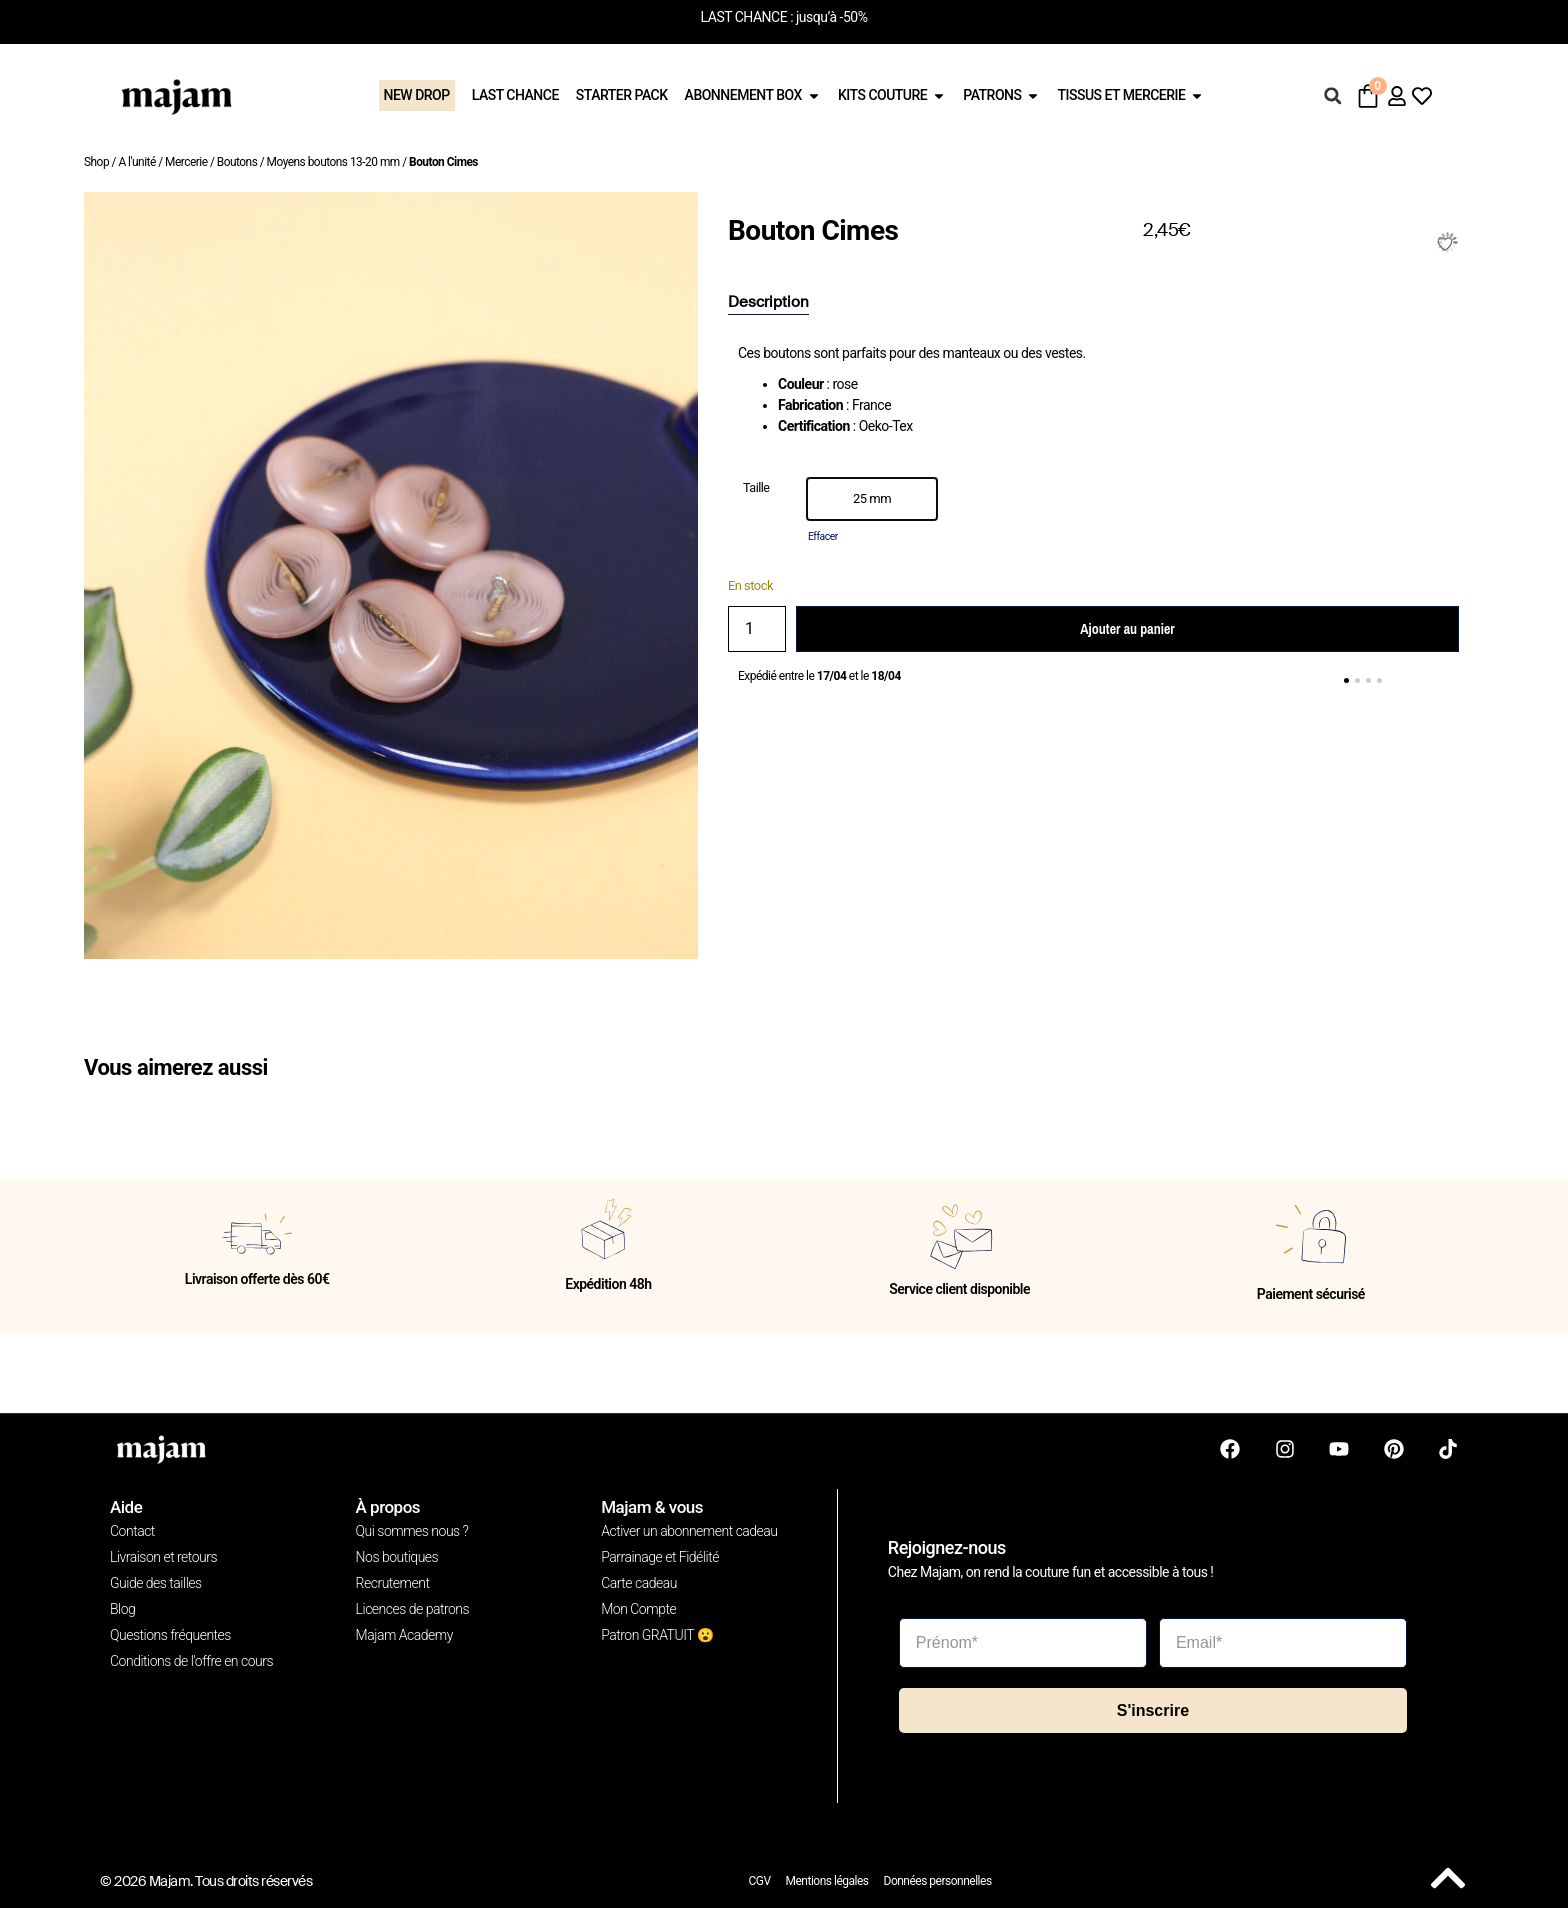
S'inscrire (1153, 1710)
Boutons (237, 162)
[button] (1333, 96)
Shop (96, 162)
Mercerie (186, 162)
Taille (756, 488)
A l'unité (136, 162)
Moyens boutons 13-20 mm (333, 162)
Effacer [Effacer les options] (823, 536)
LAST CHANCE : (747, 17)
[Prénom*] (1023, 1643)
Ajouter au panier (1127, 629)
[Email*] (1283, 1643)
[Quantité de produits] (757, 629)
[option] (872, 499)
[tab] (768, 303)
